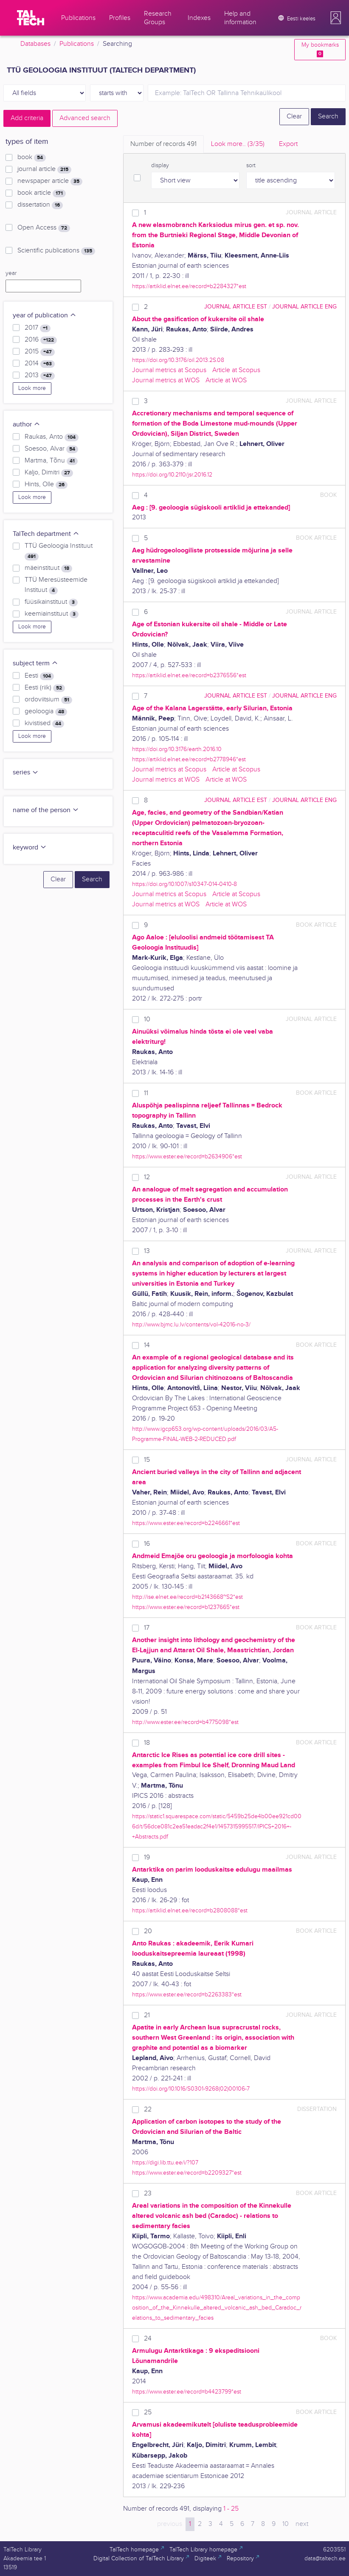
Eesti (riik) (45, 688)
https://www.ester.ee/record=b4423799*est (186, 2391)
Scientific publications (56, 251)
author (26, 424)
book (31, 157)
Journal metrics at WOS (166, 380)
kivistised (44, 723)
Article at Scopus (236, 370)
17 (146, 1628)
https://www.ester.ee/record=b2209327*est (187, 2172)
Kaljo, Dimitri (49, 472)
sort (251, 165)
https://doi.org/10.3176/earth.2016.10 (177, 749)
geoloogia (46, 711)
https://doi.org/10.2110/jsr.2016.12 (172, 474)
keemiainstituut (52, 614)
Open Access (43, 228)
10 (147, 1019)
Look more (32, 388)
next (302, 2524)
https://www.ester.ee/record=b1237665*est (185, 1607)
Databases (35, 44)
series (26, 772)
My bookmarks (320, 49)
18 (147, 1743)
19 (147, 1857)
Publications (76, 44)
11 (146, 1093)
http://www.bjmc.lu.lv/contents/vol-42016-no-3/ (191, 1324)
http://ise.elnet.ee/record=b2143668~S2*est (187, 1597)
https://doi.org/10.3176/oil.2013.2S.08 (178, 360)
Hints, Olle (46, 484)
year (11, 273)
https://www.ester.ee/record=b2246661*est (186, 1523)
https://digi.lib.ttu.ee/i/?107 (165, 2162)
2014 (40, 363)
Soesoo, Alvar (51, 449)
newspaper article (49, 181)
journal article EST (235, 306)
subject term (35, 663)
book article (41, 193)
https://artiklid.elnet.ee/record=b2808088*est (190, 1910)
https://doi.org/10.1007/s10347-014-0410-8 (184, 884)
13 (147, 1251)
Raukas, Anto (52, 437)
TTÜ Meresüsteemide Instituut (56, 585)
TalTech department (46, 534)
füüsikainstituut (51, 602)
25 (148, 2412)
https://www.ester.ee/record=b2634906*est (187, 1156)
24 (148, 2339)
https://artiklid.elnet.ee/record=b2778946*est (189, 759)
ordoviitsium (48, 699)
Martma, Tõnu (51, 461)
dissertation (40, 205)
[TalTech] (30, 18)
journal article (44, 169)
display (160, 165)
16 (147, 1544)
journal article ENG (304, 306)
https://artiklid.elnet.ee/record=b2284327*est (189, 286)
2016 (41, 340)
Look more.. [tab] (238, 144)
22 (148, 2109)
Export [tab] (288, 144)
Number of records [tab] (163, 144)
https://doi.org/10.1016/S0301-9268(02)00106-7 (191, 2088)
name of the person (46, 810)
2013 (40, 375)
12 (147, 1177)
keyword (30, 848)
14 (147, 1345)
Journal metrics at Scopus (169, 370)
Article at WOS (226, 380)
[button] (336, 18)
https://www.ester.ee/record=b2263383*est (187, 1994)
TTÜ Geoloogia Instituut (59, 551)
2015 (40, 352)
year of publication (44, 315)
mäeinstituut (48, 568)
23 (148, 2193)
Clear (294, 116)
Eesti (39, 676)
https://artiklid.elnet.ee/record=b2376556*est (189, 675)
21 (147, 2015)
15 (147, 1460)
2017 (38, 328)
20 (148, 1931)
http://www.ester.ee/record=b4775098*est (185, 1722)
